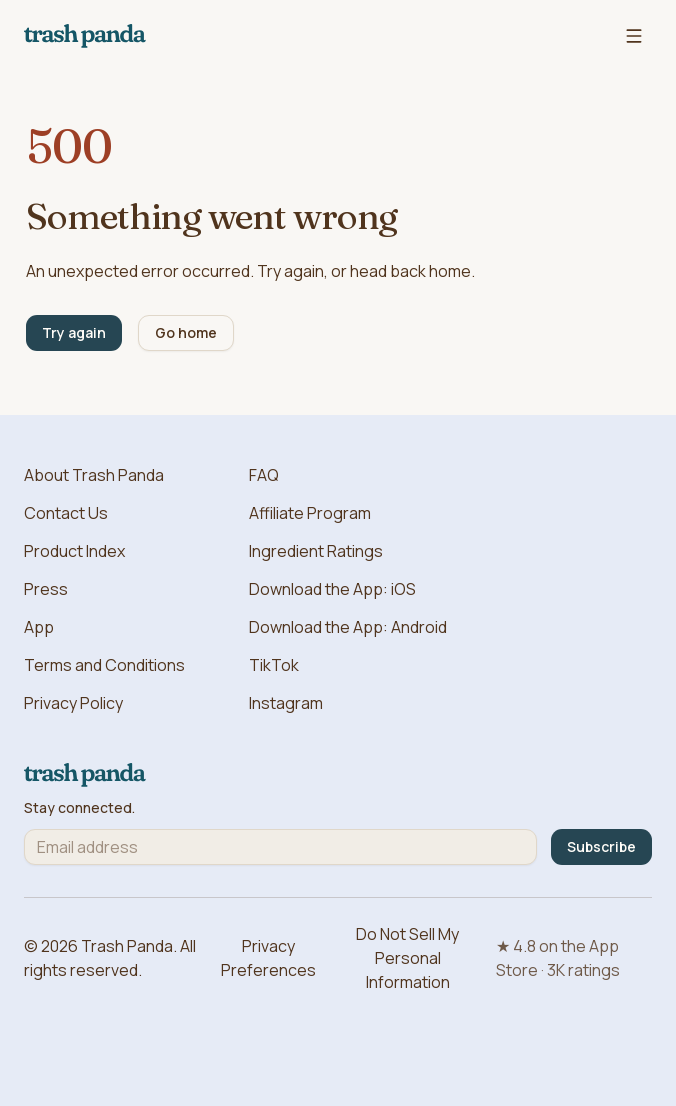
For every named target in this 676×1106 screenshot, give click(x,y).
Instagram (286, 703)
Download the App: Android (348, 627)
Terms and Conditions (104, 665)
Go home (186, 332)
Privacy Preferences (268, 958)
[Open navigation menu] (634, 36)
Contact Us (66, 513)
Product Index (74, 551)
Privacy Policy (73, 703)
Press (46, 589)
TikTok (274, 665)
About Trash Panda (94, 475)
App (39, 627)
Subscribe (601, 846)
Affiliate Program (310, 513)
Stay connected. (79, 808)
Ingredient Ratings (316, 551)
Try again (74, 332)
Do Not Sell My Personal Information (407, 958)
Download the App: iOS (332, 589)
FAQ (264, 475)
